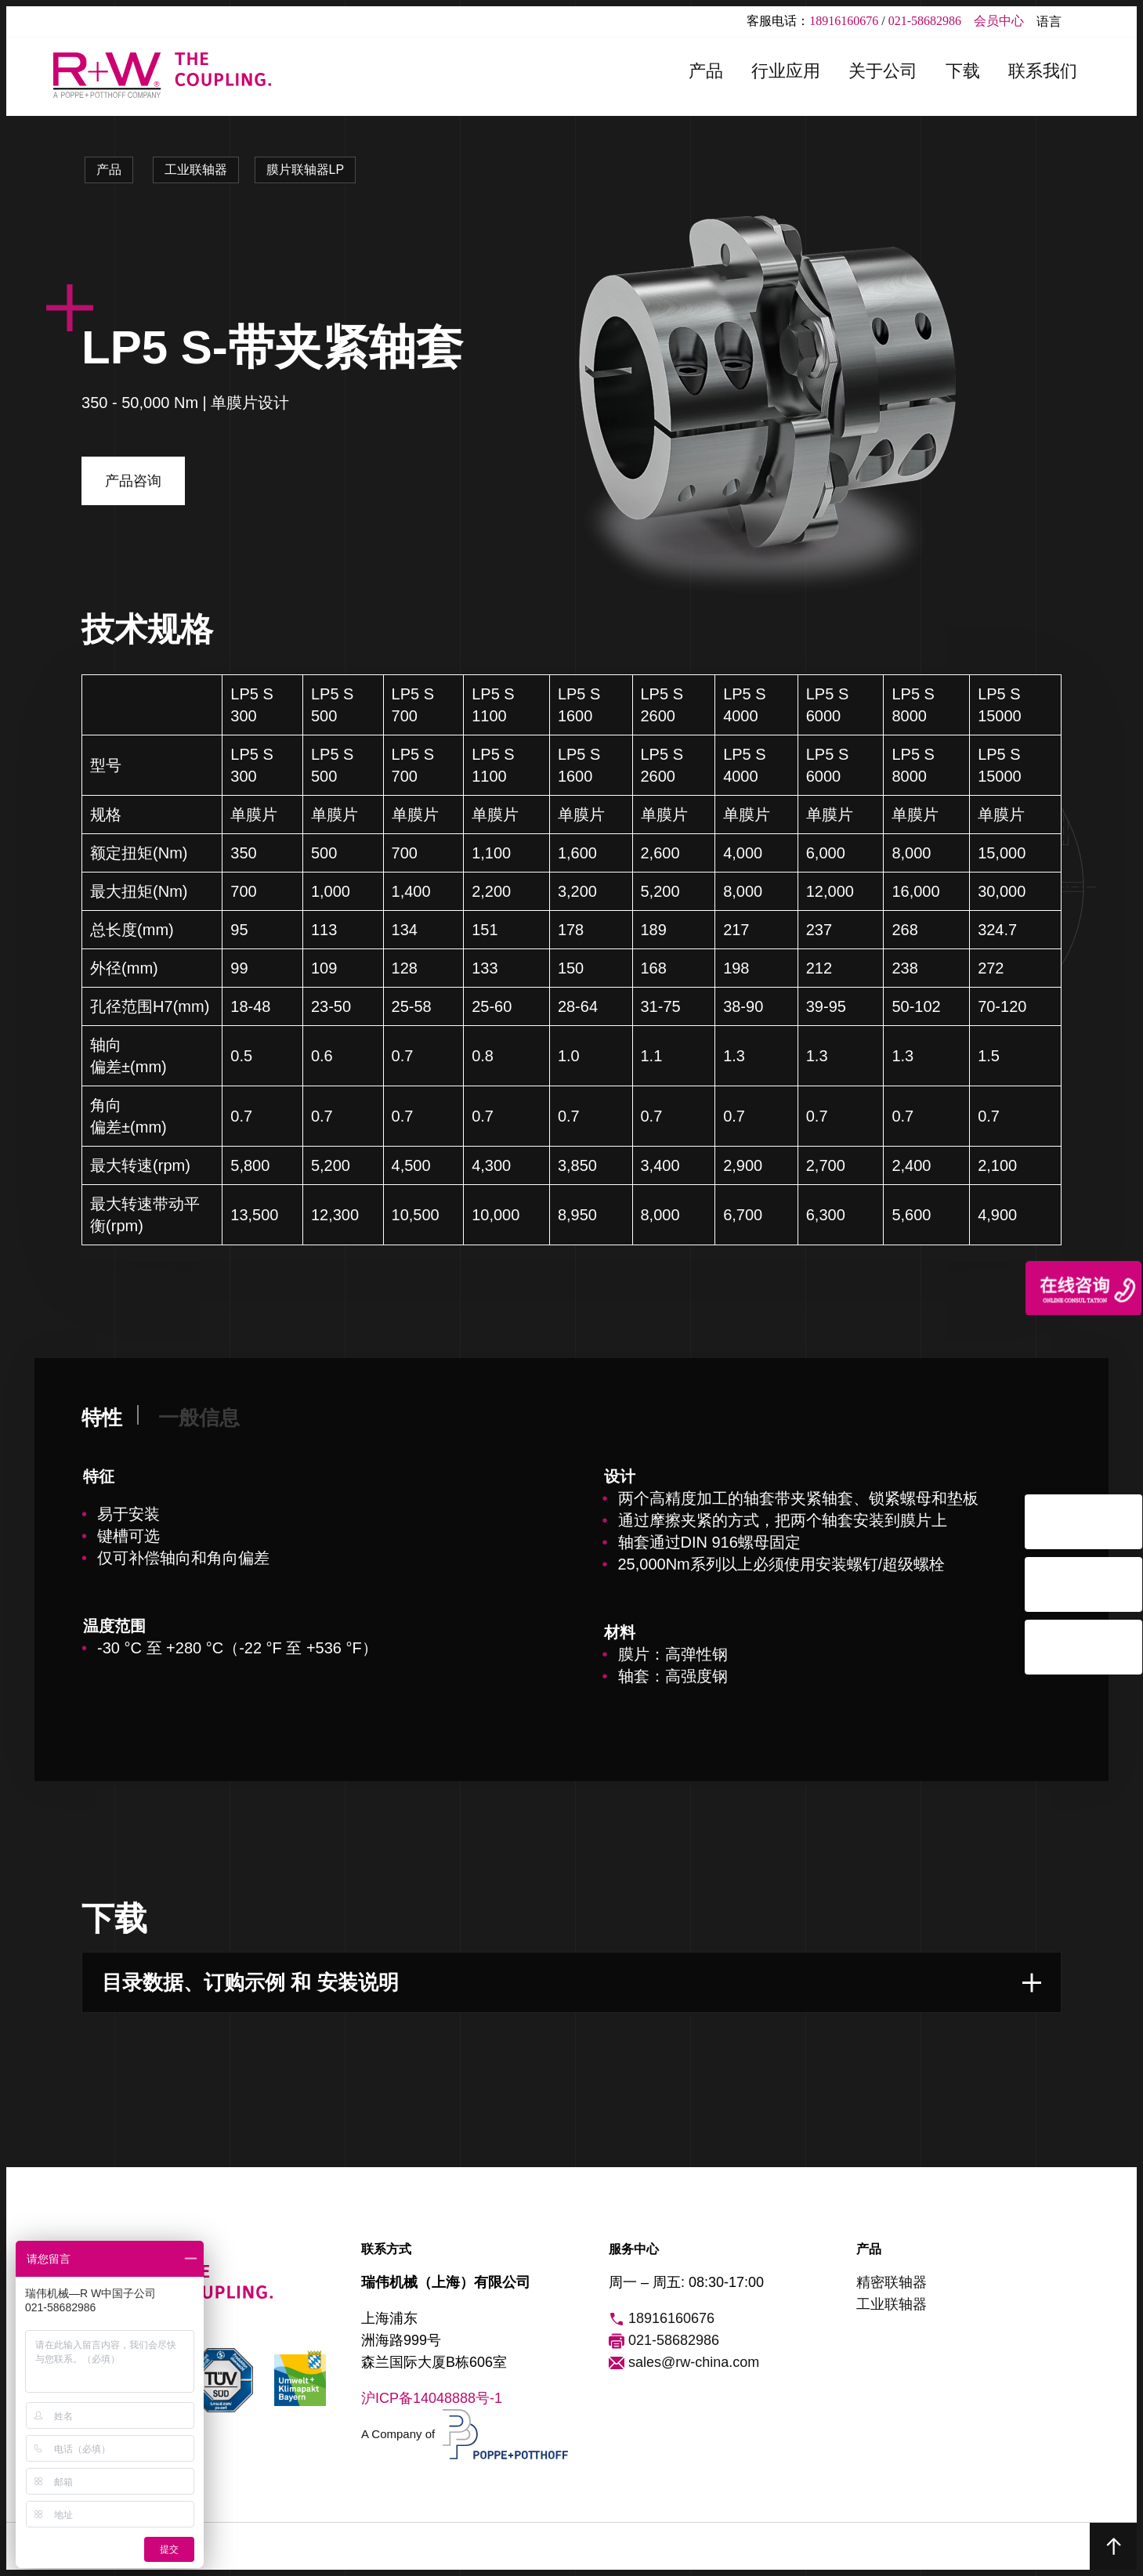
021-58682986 (924, 20)
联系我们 (1042, 71)
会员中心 (999, 20)
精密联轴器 (891, 2282)
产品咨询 (133, 481)
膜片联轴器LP (305, 169)
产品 (706, 71)
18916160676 (843, 20)
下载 (963, 71)
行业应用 (785, 71)
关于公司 (882, 71)
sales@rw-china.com (684, 2363)
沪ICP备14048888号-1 (431, 2398)
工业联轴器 (196, 169)
